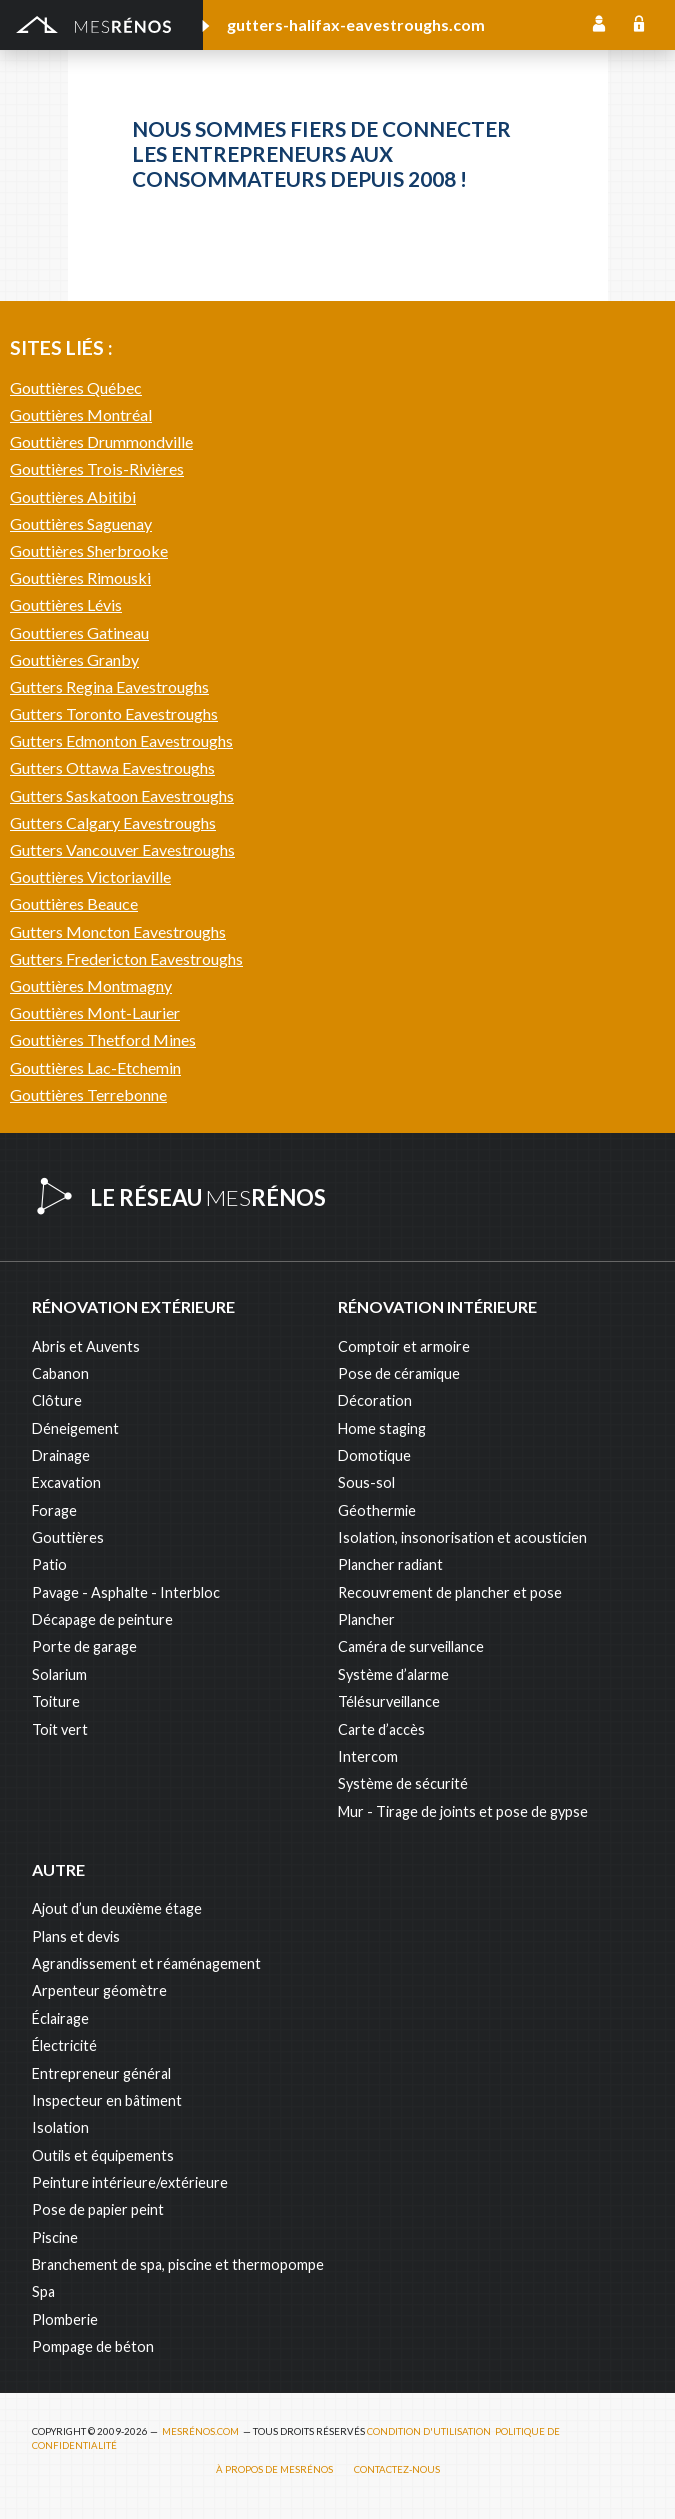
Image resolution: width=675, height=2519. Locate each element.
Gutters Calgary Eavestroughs (113, 822)
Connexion (639, 25)
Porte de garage (84, 1646)
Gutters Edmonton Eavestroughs (121, 740)
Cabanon (60, 1373)
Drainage (61, 1455)
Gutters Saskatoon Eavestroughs (122, 795)
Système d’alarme (393, 1674)
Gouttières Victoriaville (90, 876)
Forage (54, 1510)
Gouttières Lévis (66, 604)
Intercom (368, 1756)
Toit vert (60, 1729)
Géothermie (377, 1510)
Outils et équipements (103, 2155)
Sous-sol (366, 1482)
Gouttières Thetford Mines (103, 1039)
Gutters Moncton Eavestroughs (118, 931)
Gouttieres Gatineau (79, 632)
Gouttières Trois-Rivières (97, 468)
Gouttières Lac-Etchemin (95, 1067)
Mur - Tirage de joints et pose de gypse (463, 1811)
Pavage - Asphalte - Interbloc (126, 1592)
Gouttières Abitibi (73, 496)
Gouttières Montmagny (91, 985)
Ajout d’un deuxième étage (117, 1908)
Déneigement (75, 1428)
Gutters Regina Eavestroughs (109, 686)
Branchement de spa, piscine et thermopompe (178, 2264)
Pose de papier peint (98, 2209)
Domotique (374, 1455)
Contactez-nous (397, 2469)
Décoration (375, 1400)
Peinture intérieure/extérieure (130, 2182)
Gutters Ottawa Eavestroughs (112, 767)
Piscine (55, 2237)
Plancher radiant (390, 1564)
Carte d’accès (381, 1729)
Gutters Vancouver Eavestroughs (122, 849)
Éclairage (60, 2018)
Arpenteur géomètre (99, 1990)
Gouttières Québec (76, 387)
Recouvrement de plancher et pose (450, 1592)
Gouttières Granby (74, 659)
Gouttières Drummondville (101, 441)
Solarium (59, 1674)
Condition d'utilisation (429, 2431)
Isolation (60, 2127)
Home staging (382, 1428)
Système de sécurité (403, 1783)
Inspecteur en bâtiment (107, 2100)
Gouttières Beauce (74, 903)
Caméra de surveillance (411, 1646)
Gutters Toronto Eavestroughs (114, 713)
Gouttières (68, 1537)
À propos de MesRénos (274, 2469)
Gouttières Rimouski (80, 577)
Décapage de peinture (102, 1619)
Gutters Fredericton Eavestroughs (126, 958)
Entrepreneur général (101, 2073)
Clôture (57, 1400)
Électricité (64, 2045)
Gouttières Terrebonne (88, 1094)
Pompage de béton (93, 2346)
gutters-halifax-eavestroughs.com (356, 24)
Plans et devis (76, 1936)
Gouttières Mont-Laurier (95, 1012)
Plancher (366, 1619)
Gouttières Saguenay (81, 523)
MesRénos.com (200, 2431)
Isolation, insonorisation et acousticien (462, 1537)
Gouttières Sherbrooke (89, 550)
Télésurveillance (389, 1701)
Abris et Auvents (86, 1346)
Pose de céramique (399, 1373)
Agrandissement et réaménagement (146, 1963)
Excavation (66, 1482)
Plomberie (65, 2319)
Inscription (599, 25)
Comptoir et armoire (404, 1346)
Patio (49, 1564)
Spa (43, 2291)
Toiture (56, 1701)
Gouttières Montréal (81, 414)
